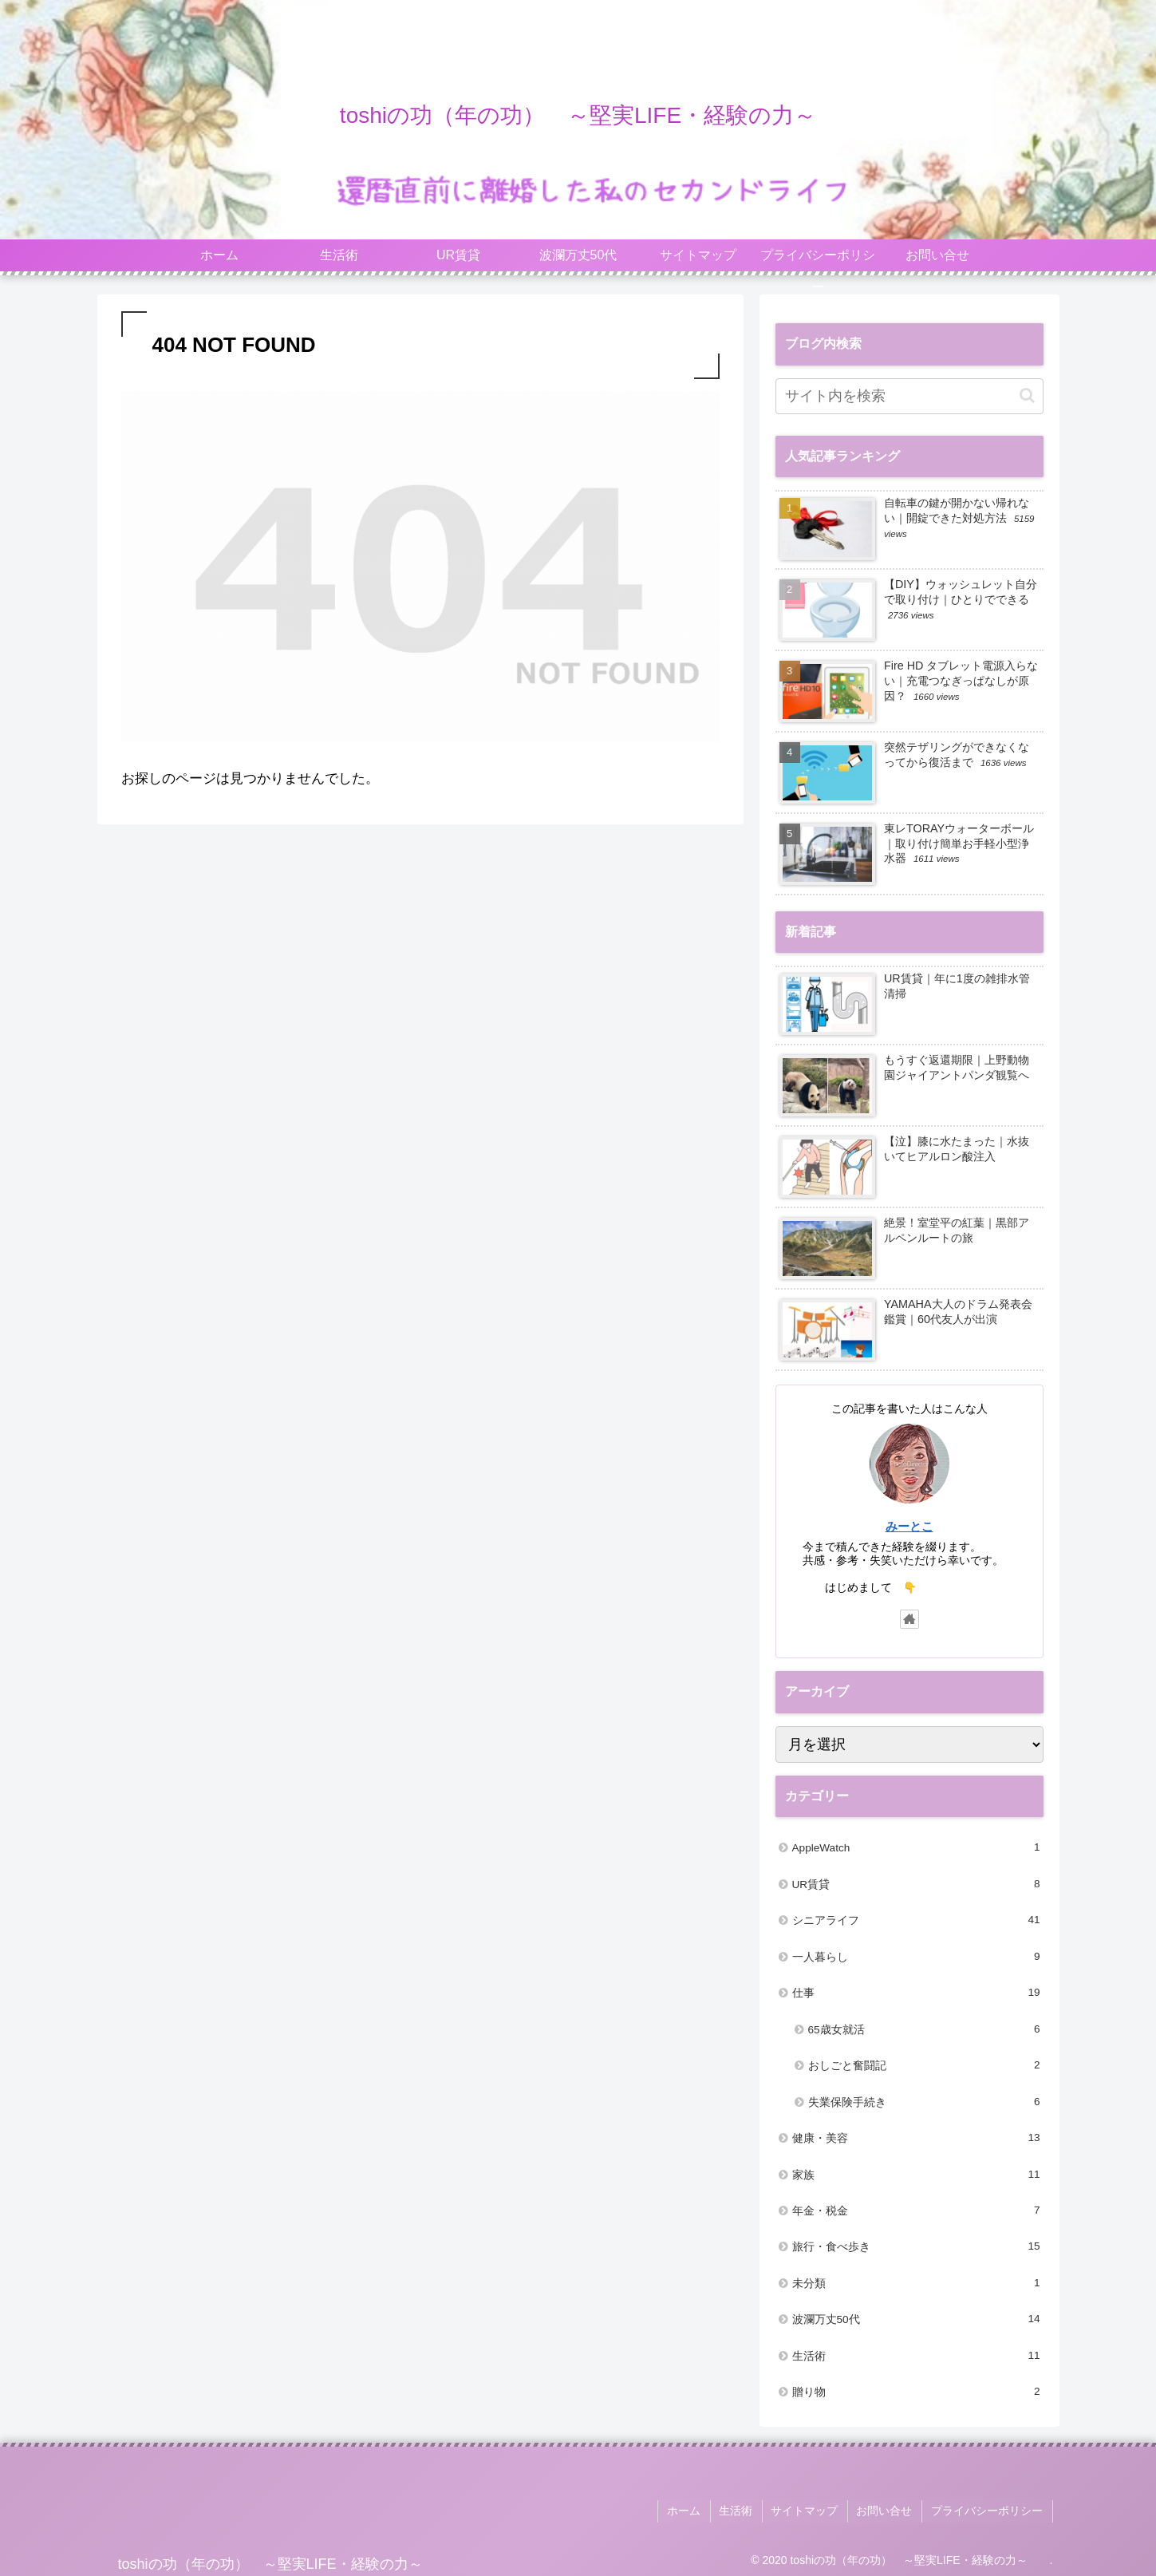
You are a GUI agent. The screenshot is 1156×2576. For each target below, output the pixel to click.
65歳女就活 (924, 2029)
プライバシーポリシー (988, 2509)
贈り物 (916, 2391)
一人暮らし (916, 1956)
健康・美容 (916, 2137)
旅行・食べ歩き (916, 2246)
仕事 (916, 1992)
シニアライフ (916, 1920)
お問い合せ (888, 2509)
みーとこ (909, 1526)
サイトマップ (809, 2509)
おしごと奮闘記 (924, 2065)
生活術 (916, 2355)
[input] (909, 396)
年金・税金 (916, 2210)
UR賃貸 (916, 1884)
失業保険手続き (924, 2102)
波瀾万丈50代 (916, 2319)
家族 (916, 2174)
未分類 (916, 2283)
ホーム (692, 2509)
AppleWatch (916, 1847)
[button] (1027, 395)
